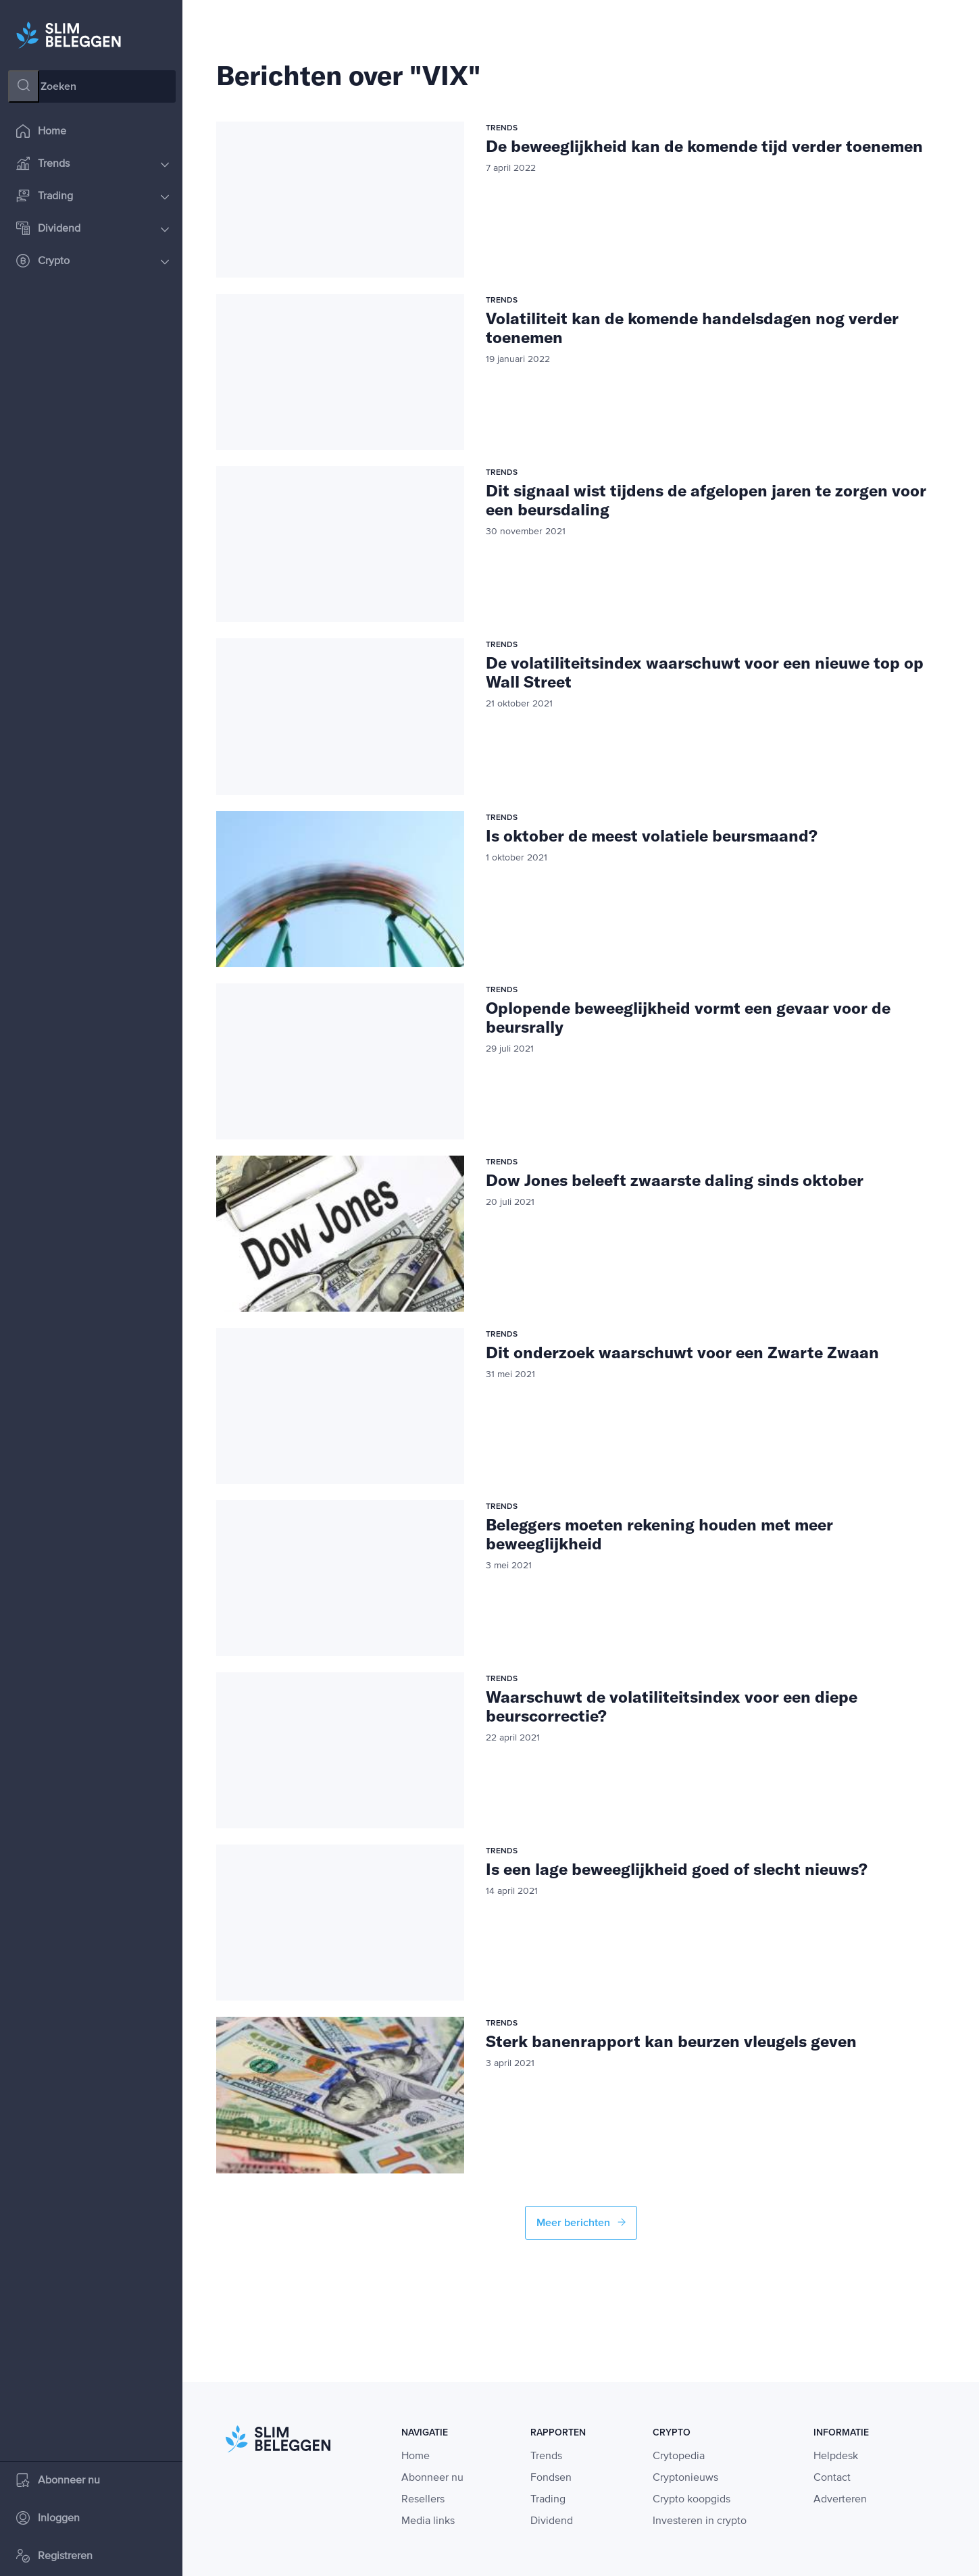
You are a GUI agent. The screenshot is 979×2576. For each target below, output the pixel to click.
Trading (92, 197)
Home (41, 132)
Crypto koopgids (691, 2499)
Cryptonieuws (685, 2478)
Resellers (423, 2499)
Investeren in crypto (700, 2521)
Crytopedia (679, 2456)
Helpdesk (835, 2456)
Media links (428, 2521)
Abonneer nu (58, 2482)
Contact (832, 2478)
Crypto (92, 262)
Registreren (54, 2557)
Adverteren (840, 2499)
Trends (92, 165)
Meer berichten (581, 2223)
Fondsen (551, 2478)
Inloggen (48, 2519)
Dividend (92, 230)
